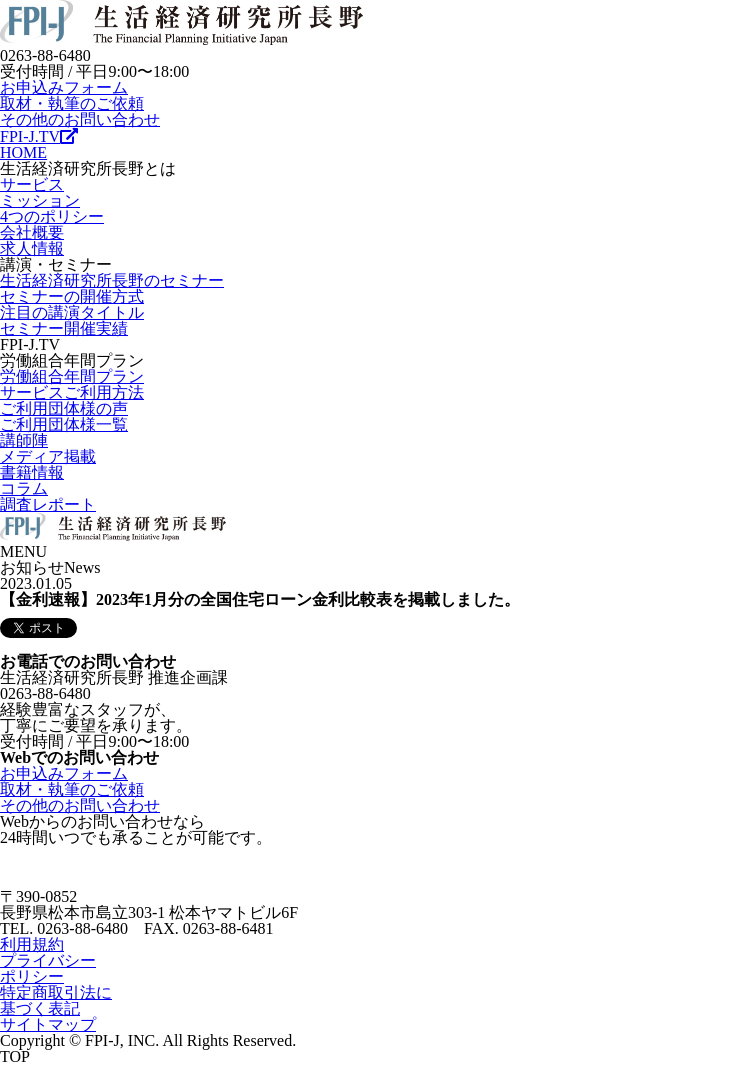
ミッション (40, 200)
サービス (32, 184)
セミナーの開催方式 (72, 296)
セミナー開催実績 (64, 328)
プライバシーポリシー (48, 968)
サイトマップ (48, 1024)
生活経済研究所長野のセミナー (112, 280)
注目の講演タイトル (72, 312)
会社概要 (32, 232)
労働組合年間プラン (72, 376)
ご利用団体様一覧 (64, 424)
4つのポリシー (52, 216)
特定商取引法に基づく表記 (56, 1000)
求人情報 (32, 248)
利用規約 (32, 944)
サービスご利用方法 (72, 392)
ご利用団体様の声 (64, 408)
